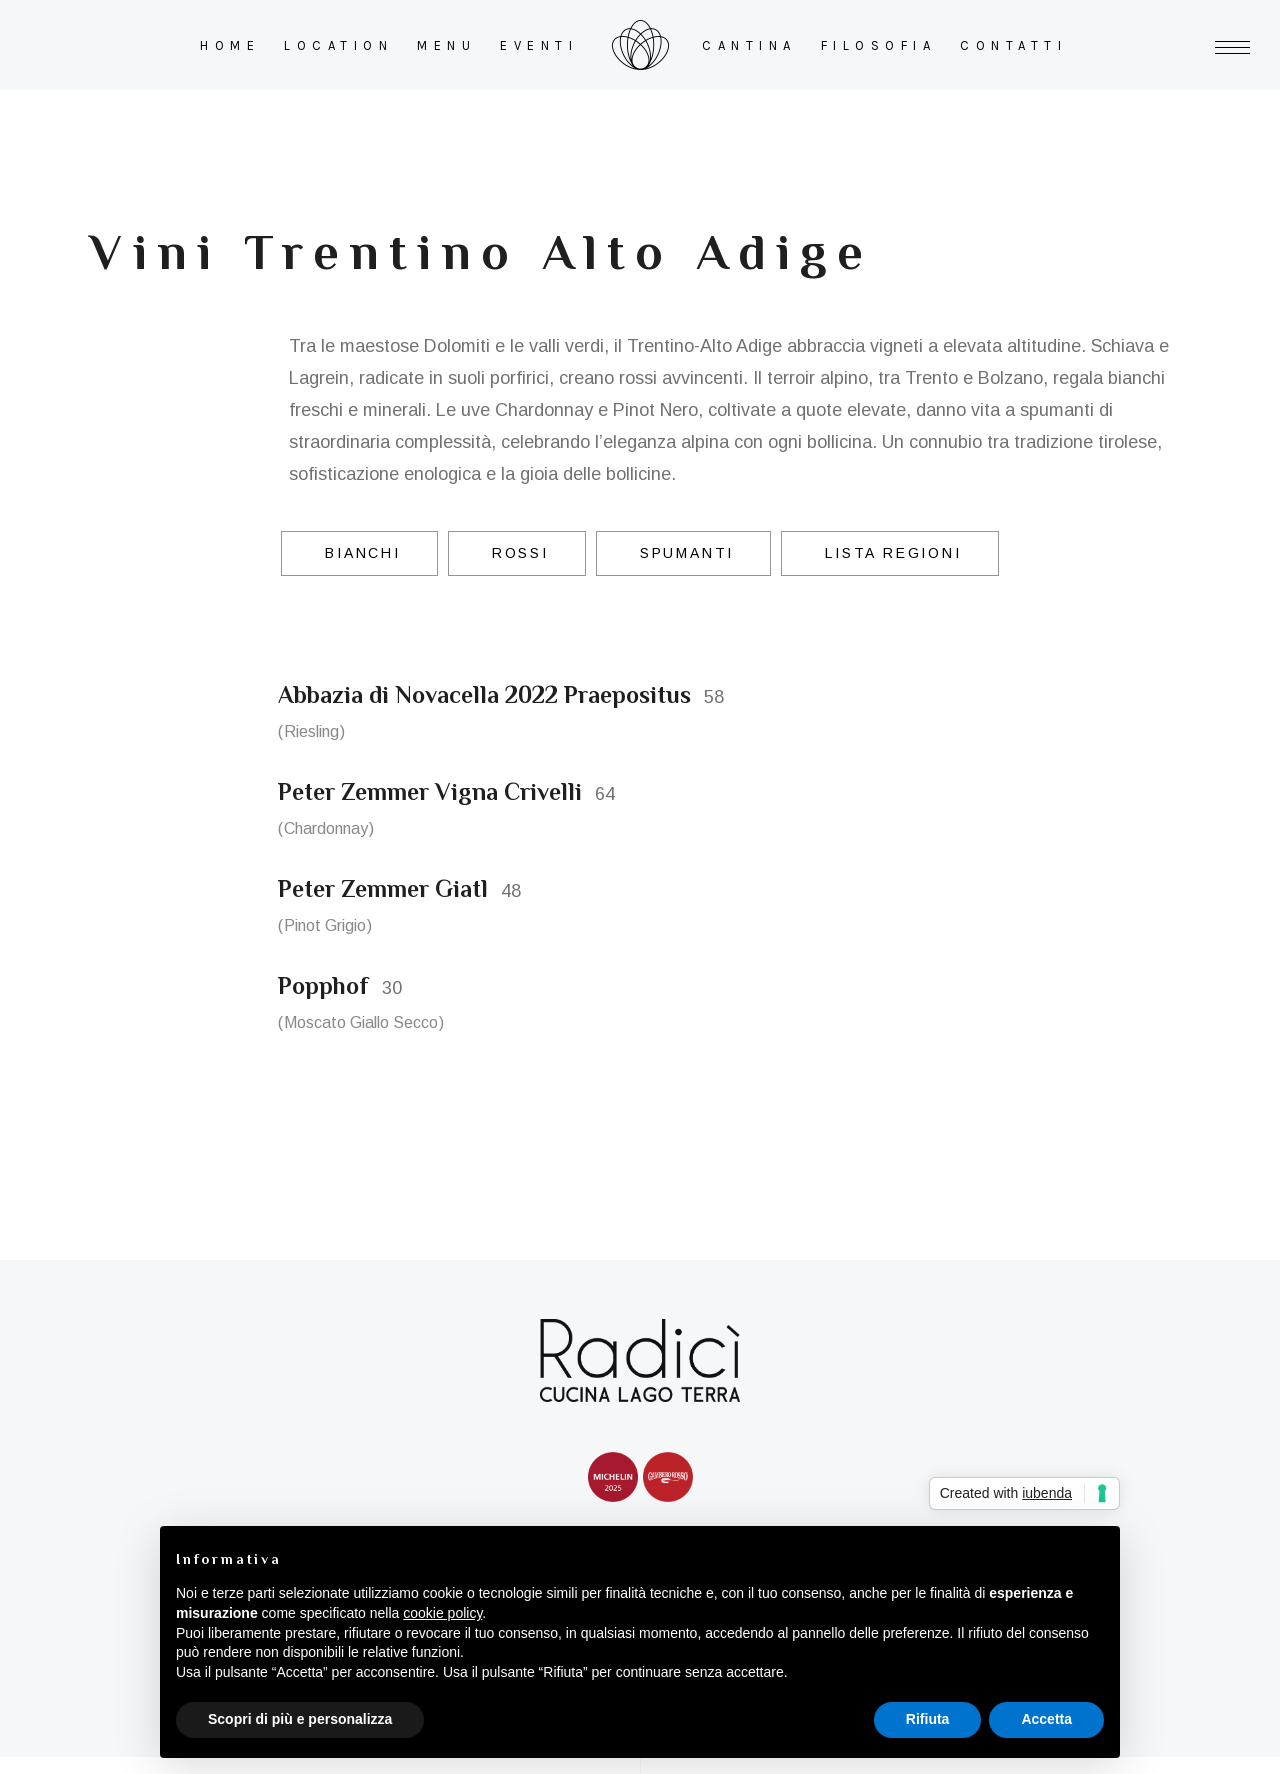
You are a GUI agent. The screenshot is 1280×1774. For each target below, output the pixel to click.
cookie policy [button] (442, 1613)
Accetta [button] (1046, 1719)
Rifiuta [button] (928, 1719)
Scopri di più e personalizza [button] (300, 1719)
